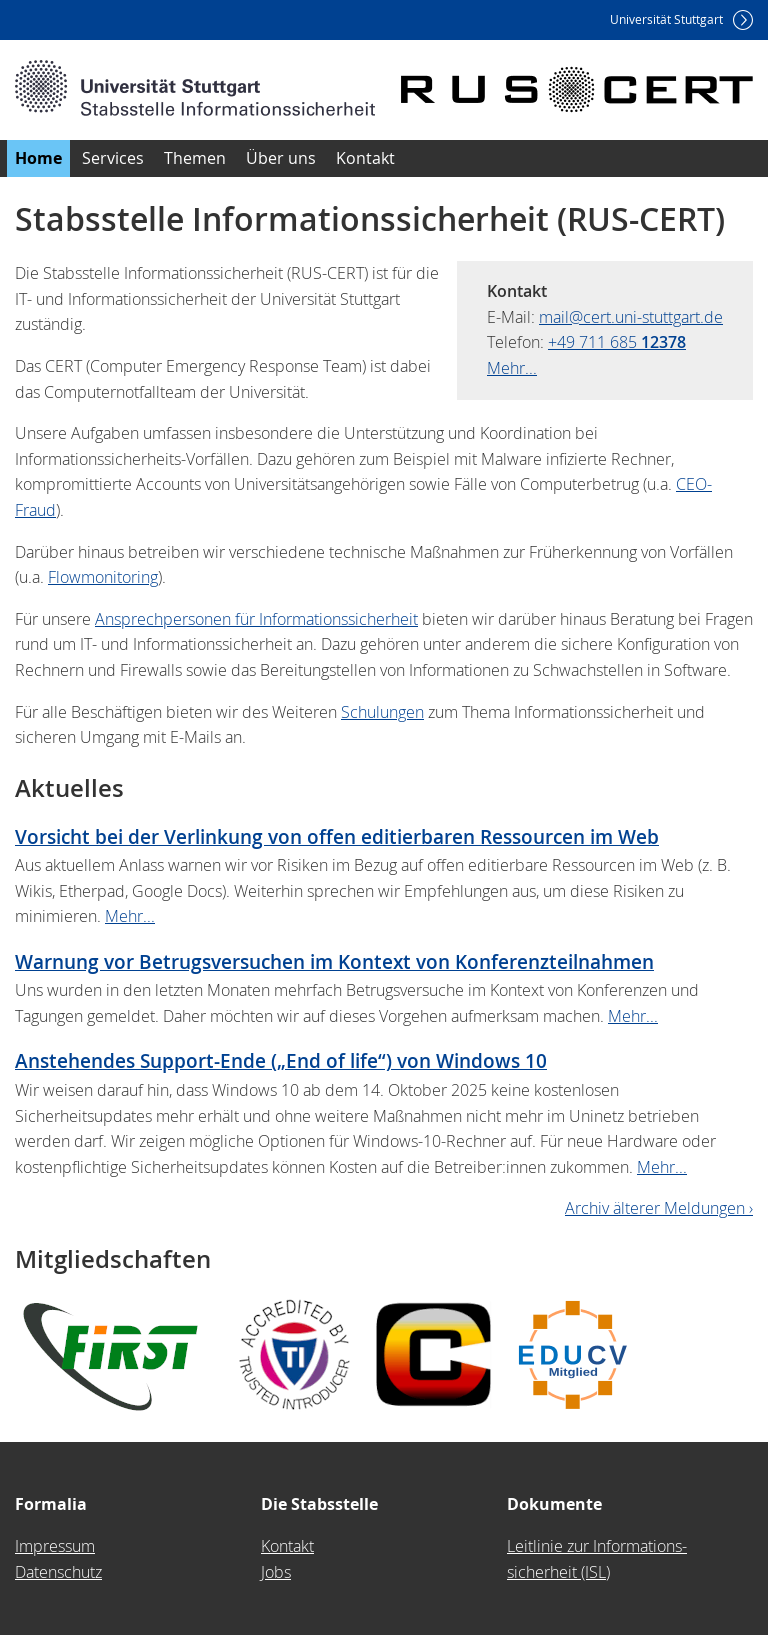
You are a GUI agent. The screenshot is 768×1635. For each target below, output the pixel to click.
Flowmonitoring (103, 577)
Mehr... (512, 368)
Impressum (55, 1546)
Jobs (276, 1572)
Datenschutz (58, 1572)
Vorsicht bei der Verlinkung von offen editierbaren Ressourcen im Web (337, 836)
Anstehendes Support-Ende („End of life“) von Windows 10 (281, 1060)
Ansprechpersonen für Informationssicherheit (256, 619)
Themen (195, 158)
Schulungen (382, 712)
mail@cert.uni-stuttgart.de (631, 317)
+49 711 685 (617, 342)
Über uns (281, 158)
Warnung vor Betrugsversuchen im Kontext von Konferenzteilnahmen (334, 961)
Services (113, 158)
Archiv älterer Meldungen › (659, 1208)
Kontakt (365, 158)
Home (38, 158)
